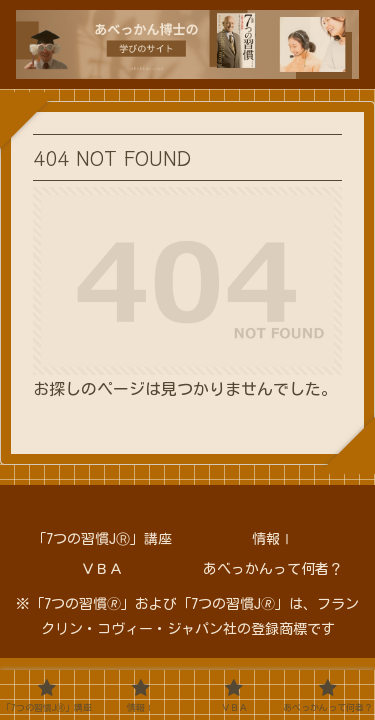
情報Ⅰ (273, 539)
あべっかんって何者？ (273, 569)
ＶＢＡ (102, 569)
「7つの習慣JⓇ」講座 (102, 539)
